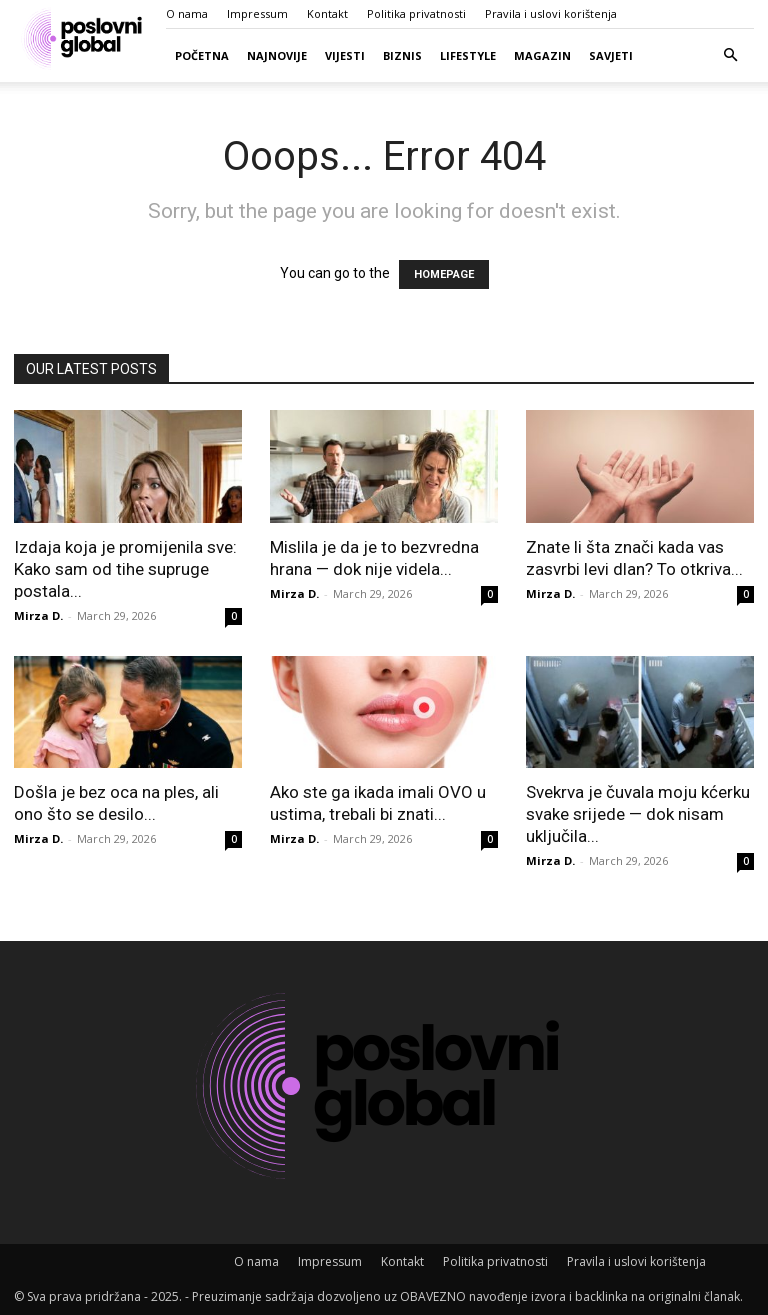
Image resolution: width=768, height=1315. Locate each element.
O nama (187, 13)
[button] (730, 55)
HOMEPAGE (444, 274)
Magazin (542, 55)
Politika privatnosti (416, 13)
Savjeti (611, 55)
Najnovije (277, 55)
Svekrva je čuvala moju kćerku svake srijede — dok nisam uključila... (638, 814)
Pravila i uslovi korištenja (551, 13)
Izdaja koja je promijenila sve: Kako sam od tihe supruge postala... (125, 569)
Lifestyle (468, 55)
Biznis (402, 55)
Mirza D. (38, 615)
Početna (202, 55)
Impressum (257, 13)
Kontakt (327, 13)
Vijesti (345, 55)
